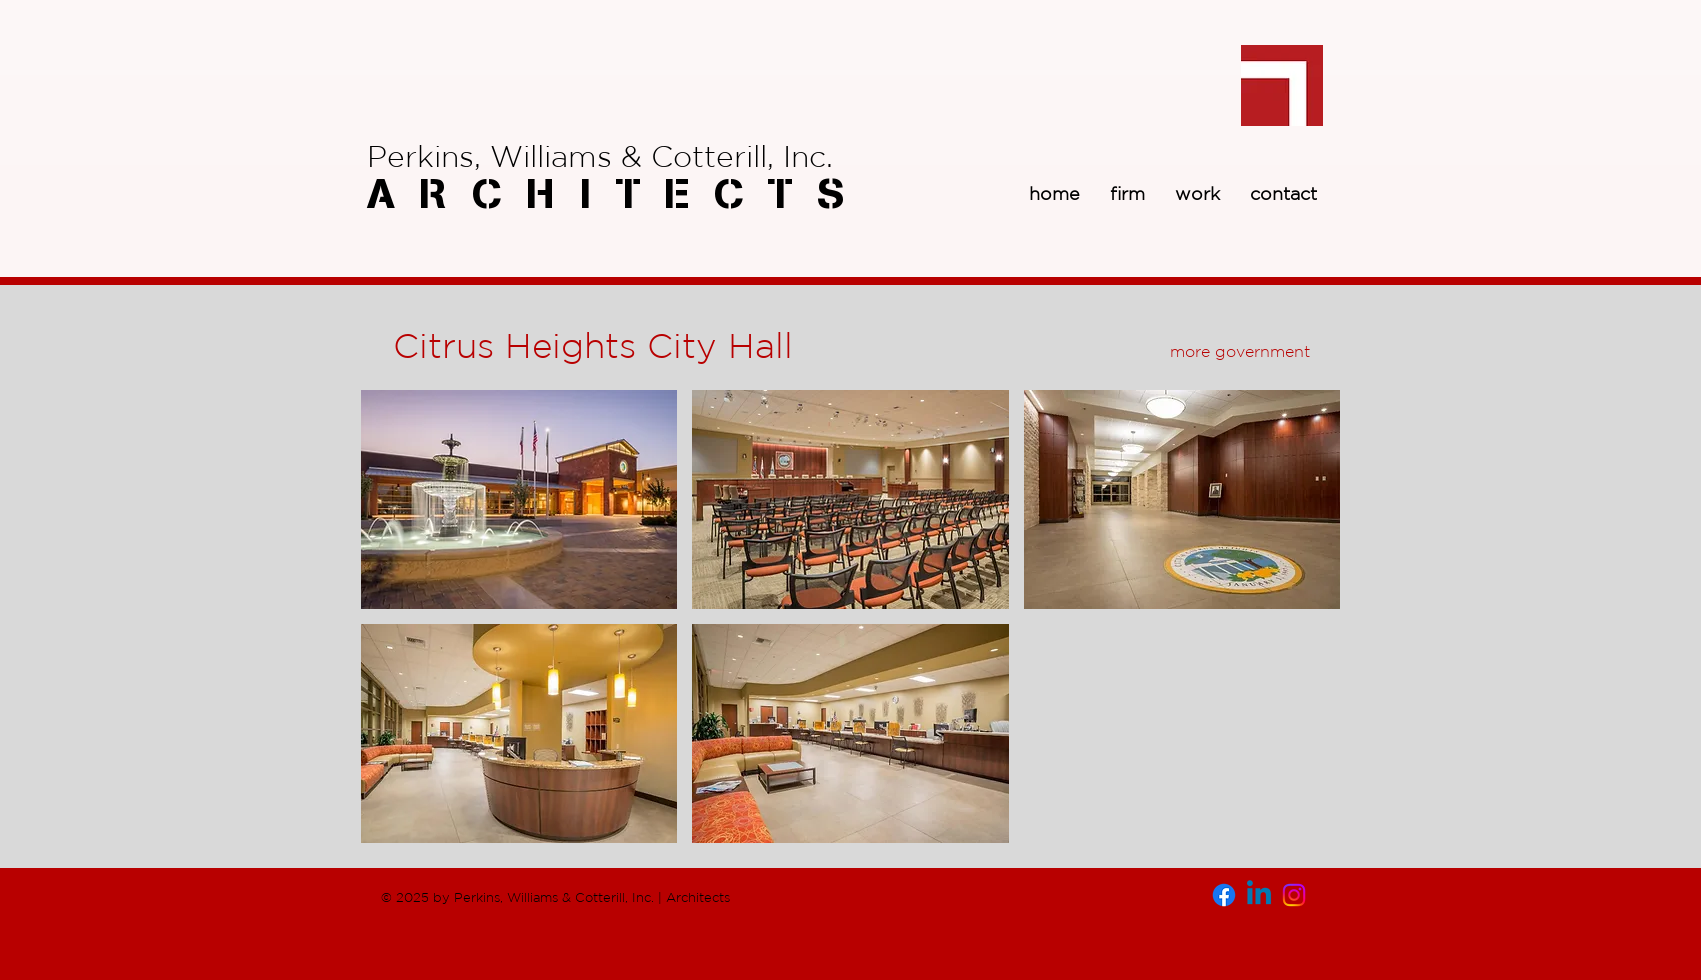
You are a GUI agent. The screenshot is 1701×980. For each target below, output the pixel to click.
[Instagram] (1294, 895)
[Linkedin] (1259, 895)
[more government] (1240, 351)
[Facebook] (1224, 895)
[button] (519, 499)
